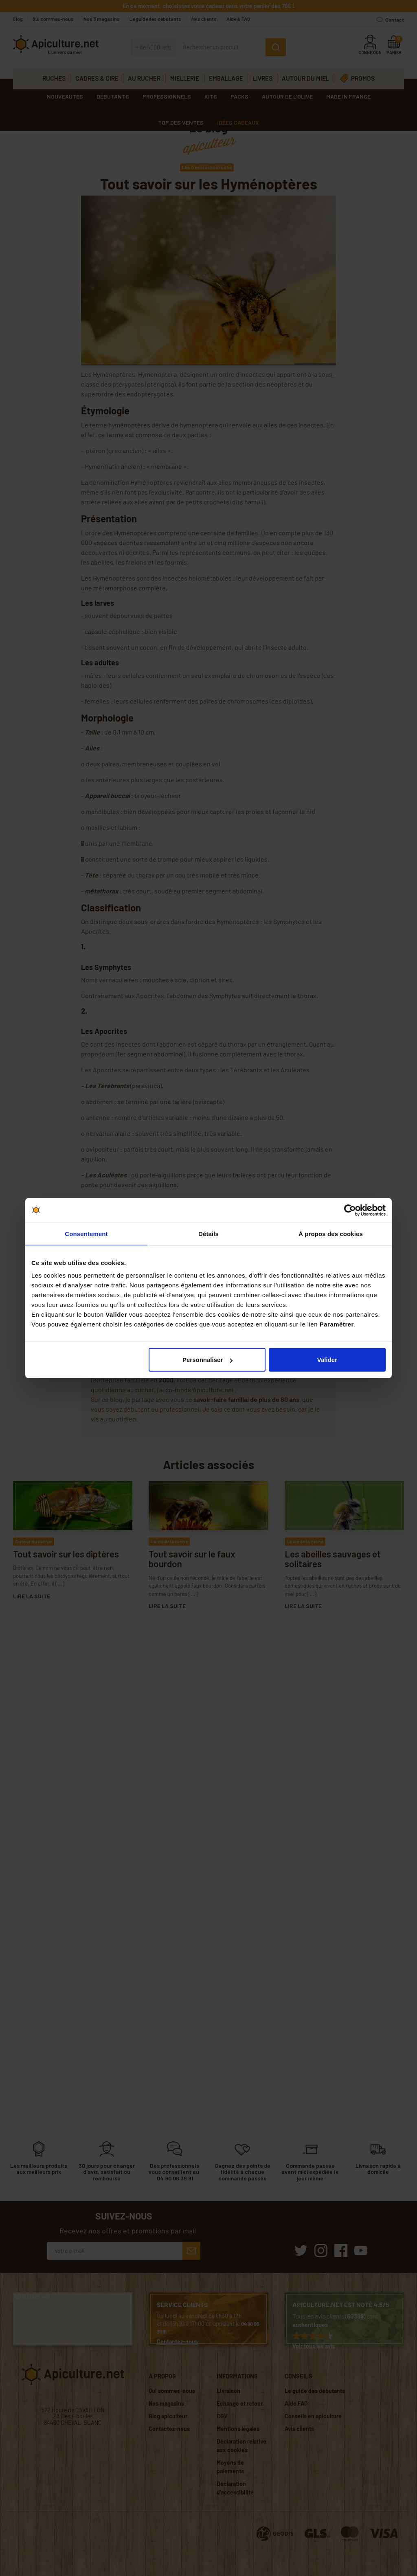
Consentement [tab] (86, 1233)
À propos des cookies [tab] (330, 1233)
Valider (327, 1359)
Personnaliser (207, 1359)
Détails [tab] (208, 1233)
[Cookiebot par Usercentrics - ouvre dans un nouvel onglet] (350, 1210)
